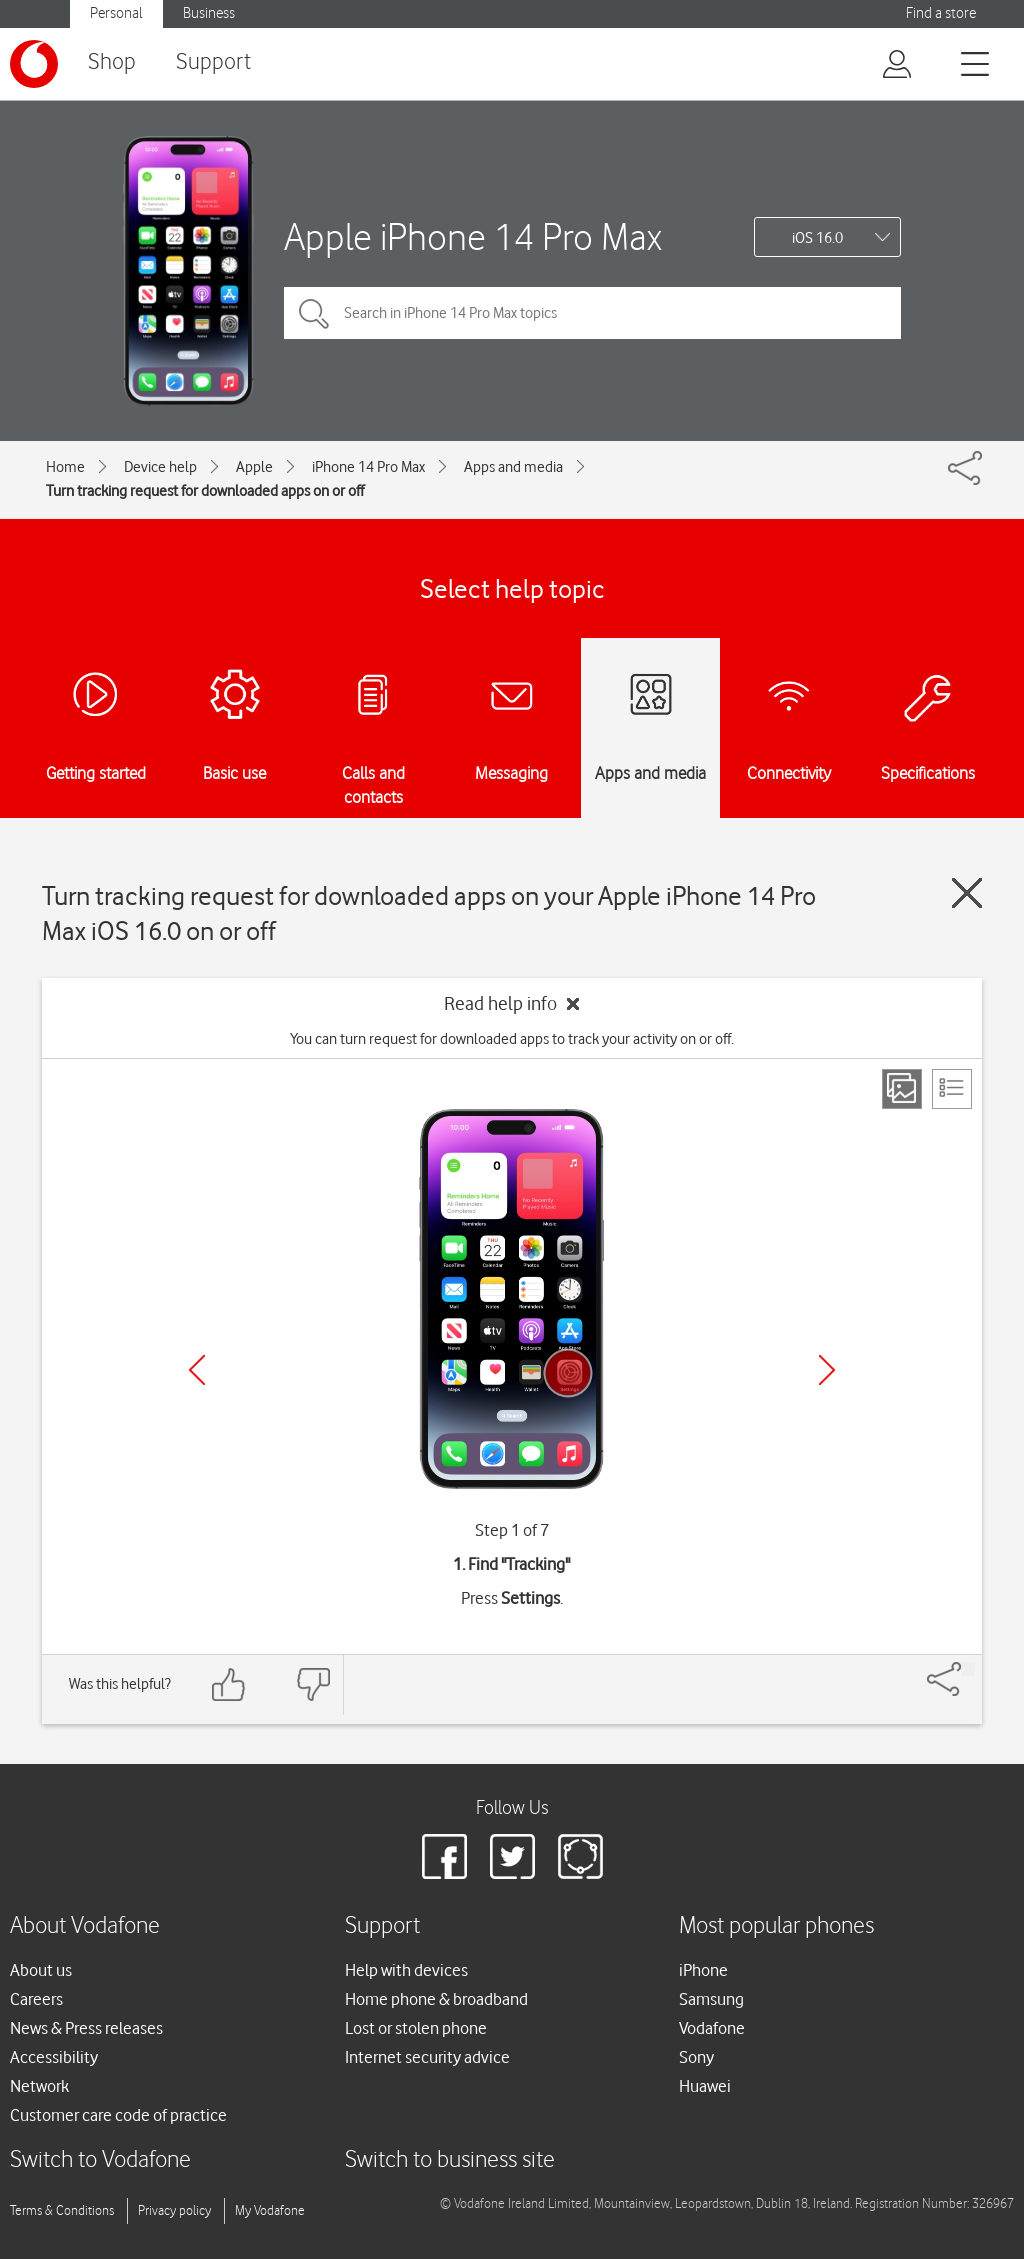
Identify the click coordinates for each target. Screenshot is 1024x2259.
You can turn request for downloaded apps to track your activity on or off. (512, 1039)
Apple (254, 467)
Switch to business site (450, 2160)
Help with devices (406, 1970)
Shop (112, 62)
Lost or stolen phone (416, 2028)
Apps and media (513, 467)
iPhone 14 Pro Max (368, 467)
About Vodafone (85, 1926)
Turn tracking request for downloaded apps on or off (205, 491)
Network (39, 2086)
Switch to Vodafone (100, 2160)
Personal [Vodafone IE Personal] (116, 13)
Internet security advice (427, 2057)
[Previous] (197, 1370)
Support (213, 62)
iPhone (703, 1970)
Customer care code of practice (118, 2115)
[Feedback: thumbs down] (313, 1684)
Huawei (705, 2086)
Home (65, 467)
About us (41, 1970)
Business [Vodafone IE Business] (209, 13)
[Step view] (902, 1089)
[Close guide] (967, 893)
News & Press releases (86, 2028)
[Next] (827, 1370)
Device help (160, 467)
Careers (36, 1999)
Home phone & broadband (436, 1999)
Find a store (941, 13)
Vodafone (712, 2028)
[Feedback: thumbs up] (229, 1684)
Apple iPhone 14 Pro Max (473, 236)
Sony (696, 2057)
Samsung (711, 1999)
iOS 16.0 (817, 238)
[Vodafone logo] (34, 64)
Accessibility (54, 2057)
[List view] (952, 1089)
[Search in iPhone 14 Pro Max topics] (592, 313)
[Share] (968, 1669)
